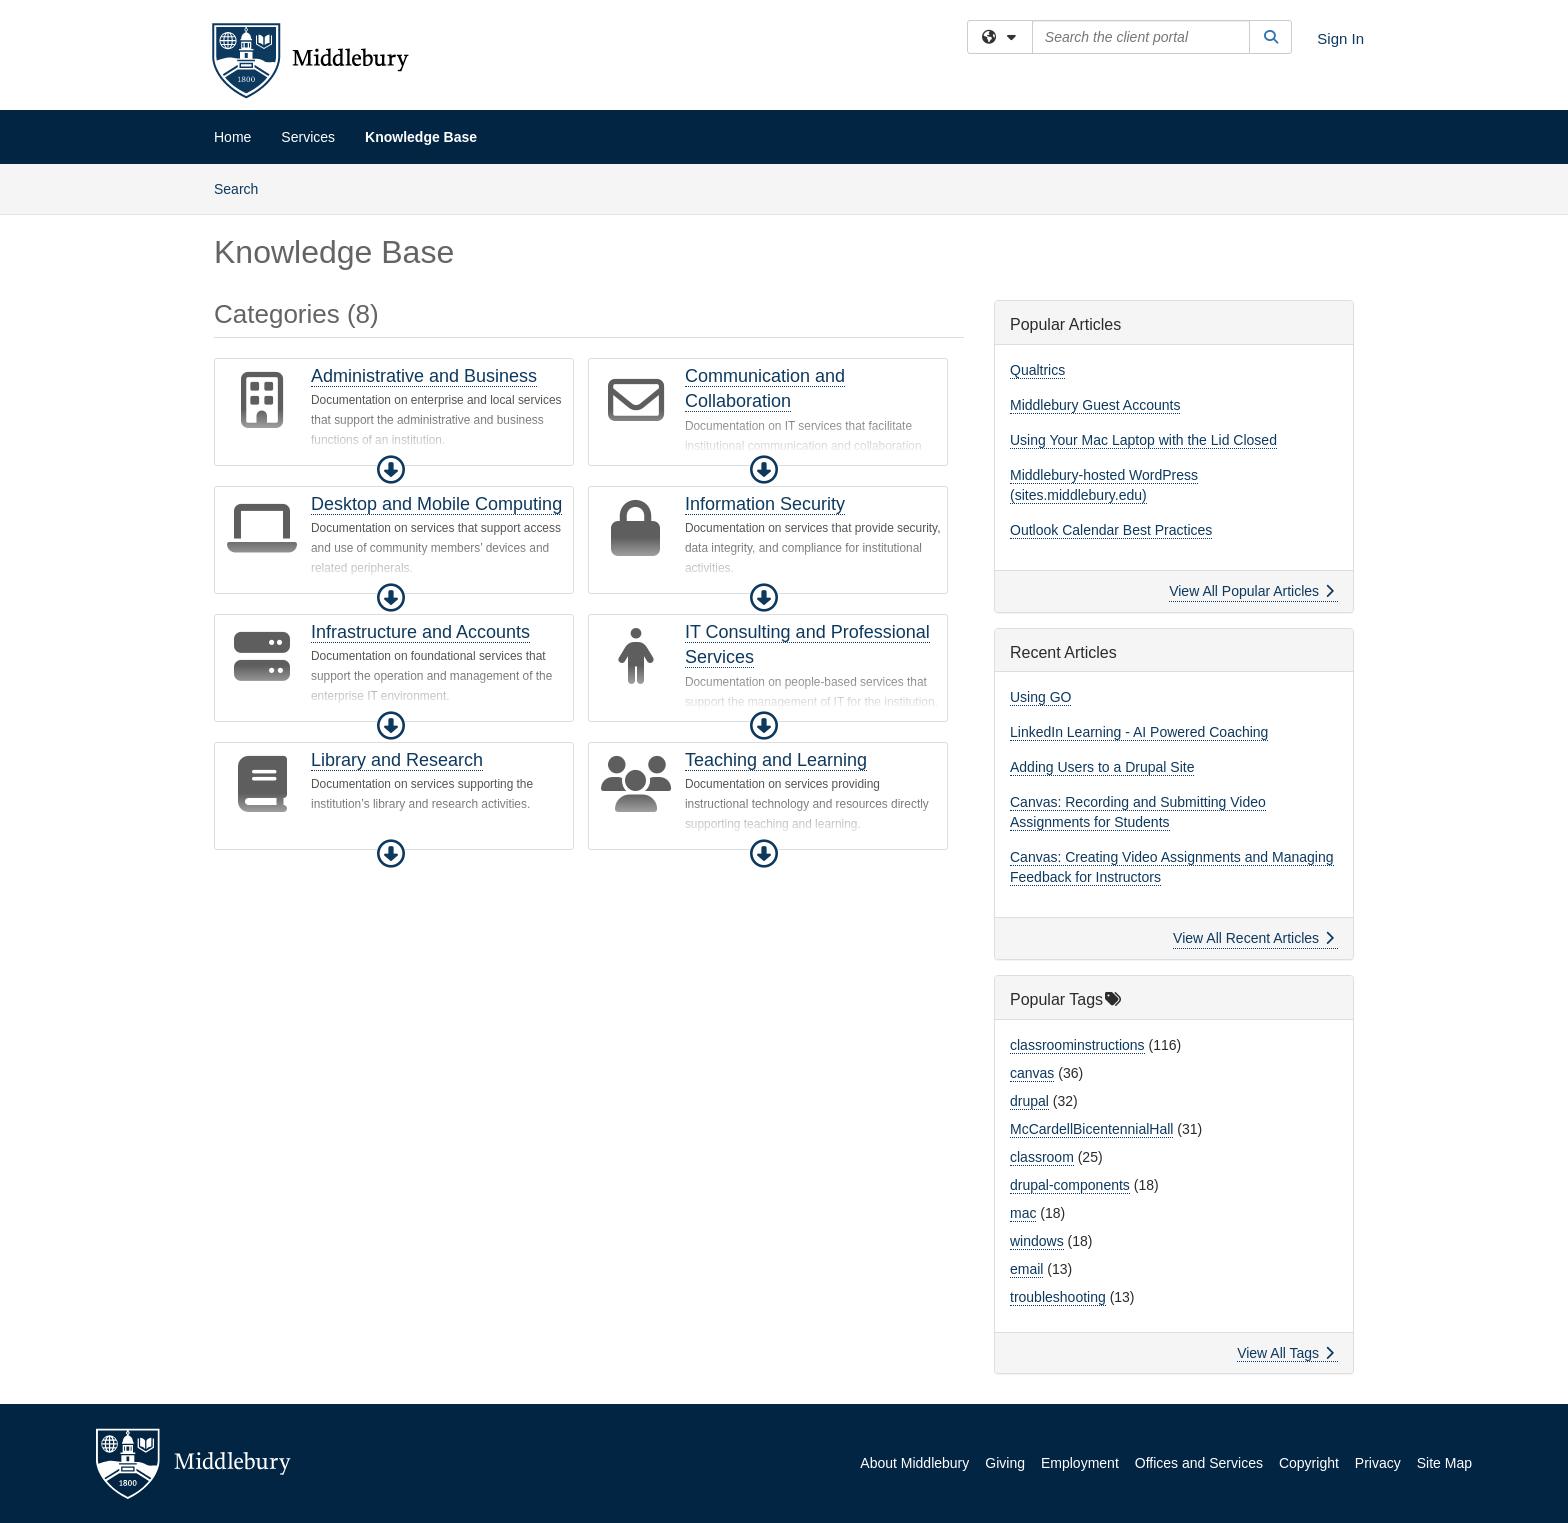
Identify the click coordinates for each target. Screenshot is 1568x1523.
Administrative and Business (424, 376)
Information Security (765, 504)
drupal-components (1070, 1185)
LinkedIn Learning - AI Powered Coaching (1139, 732)
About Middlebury (914, 1463)
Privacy (1378, 1463)
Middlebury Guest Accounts (1095, 405)
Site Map (1444, 1463)
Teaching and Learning (776, 760)
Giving (1005, 1463)
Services (308, 137)
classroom (1042, 1157)
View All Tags (1285, 1353)
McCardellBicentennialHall (1091, 1129)
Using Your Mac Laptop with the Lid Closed (1143, 440)
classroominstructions (1077, 1045)
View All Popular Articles (1251, 591)
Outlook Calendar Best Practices (1111, 530)
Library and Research (397, 760)
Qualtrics (1037, 370)
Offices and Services (1199, 1463)
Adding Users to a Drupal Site (1102, 767)
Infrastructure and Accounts (420, 632)
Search (243, 187)
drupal (1029, 1101)
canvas (1032, 1073)
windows (1037, 1241)
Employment (1080, 1463)
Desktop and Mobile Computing (436, 504)
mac (1023, 1213)
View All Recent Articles (1253, 938)
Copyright (1309, 1463)
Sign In (1340, 38)
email (1026, 1269)
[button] (391, 470)
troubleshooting (1058, 1297)
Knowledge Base (421, 137)
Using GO (1040, 697)
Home (232, 137)
